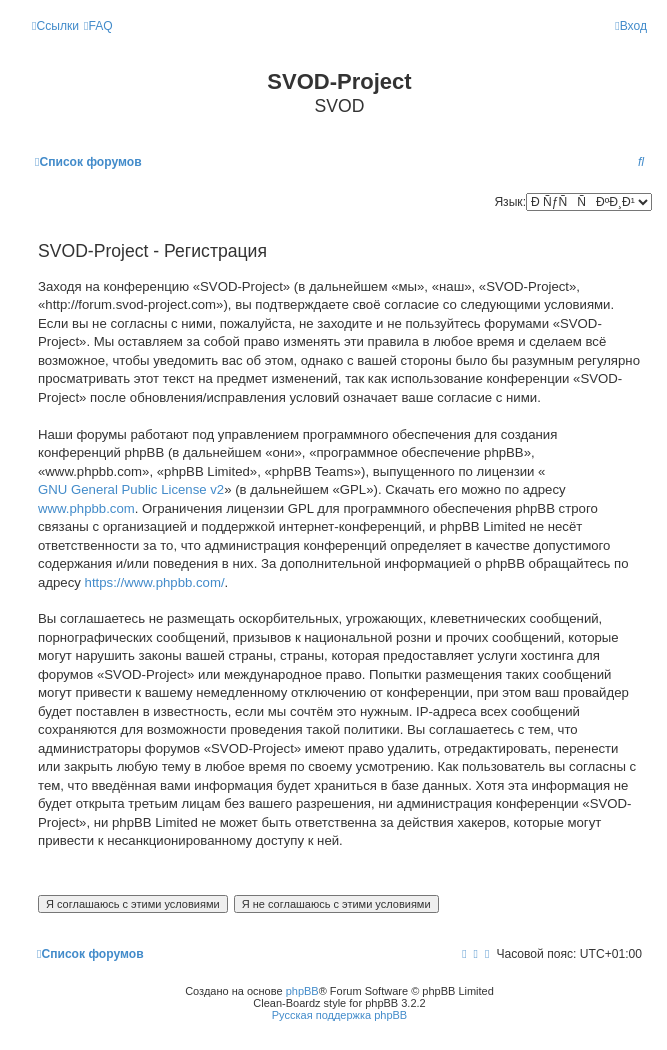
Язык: (510, 202)
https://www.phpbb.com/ (155, 582)
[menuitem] (98, 26)
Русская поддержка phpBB (339, 1015)
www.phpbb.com (86, 508)
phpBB (302, 991)
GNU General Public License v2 (131, 489)
